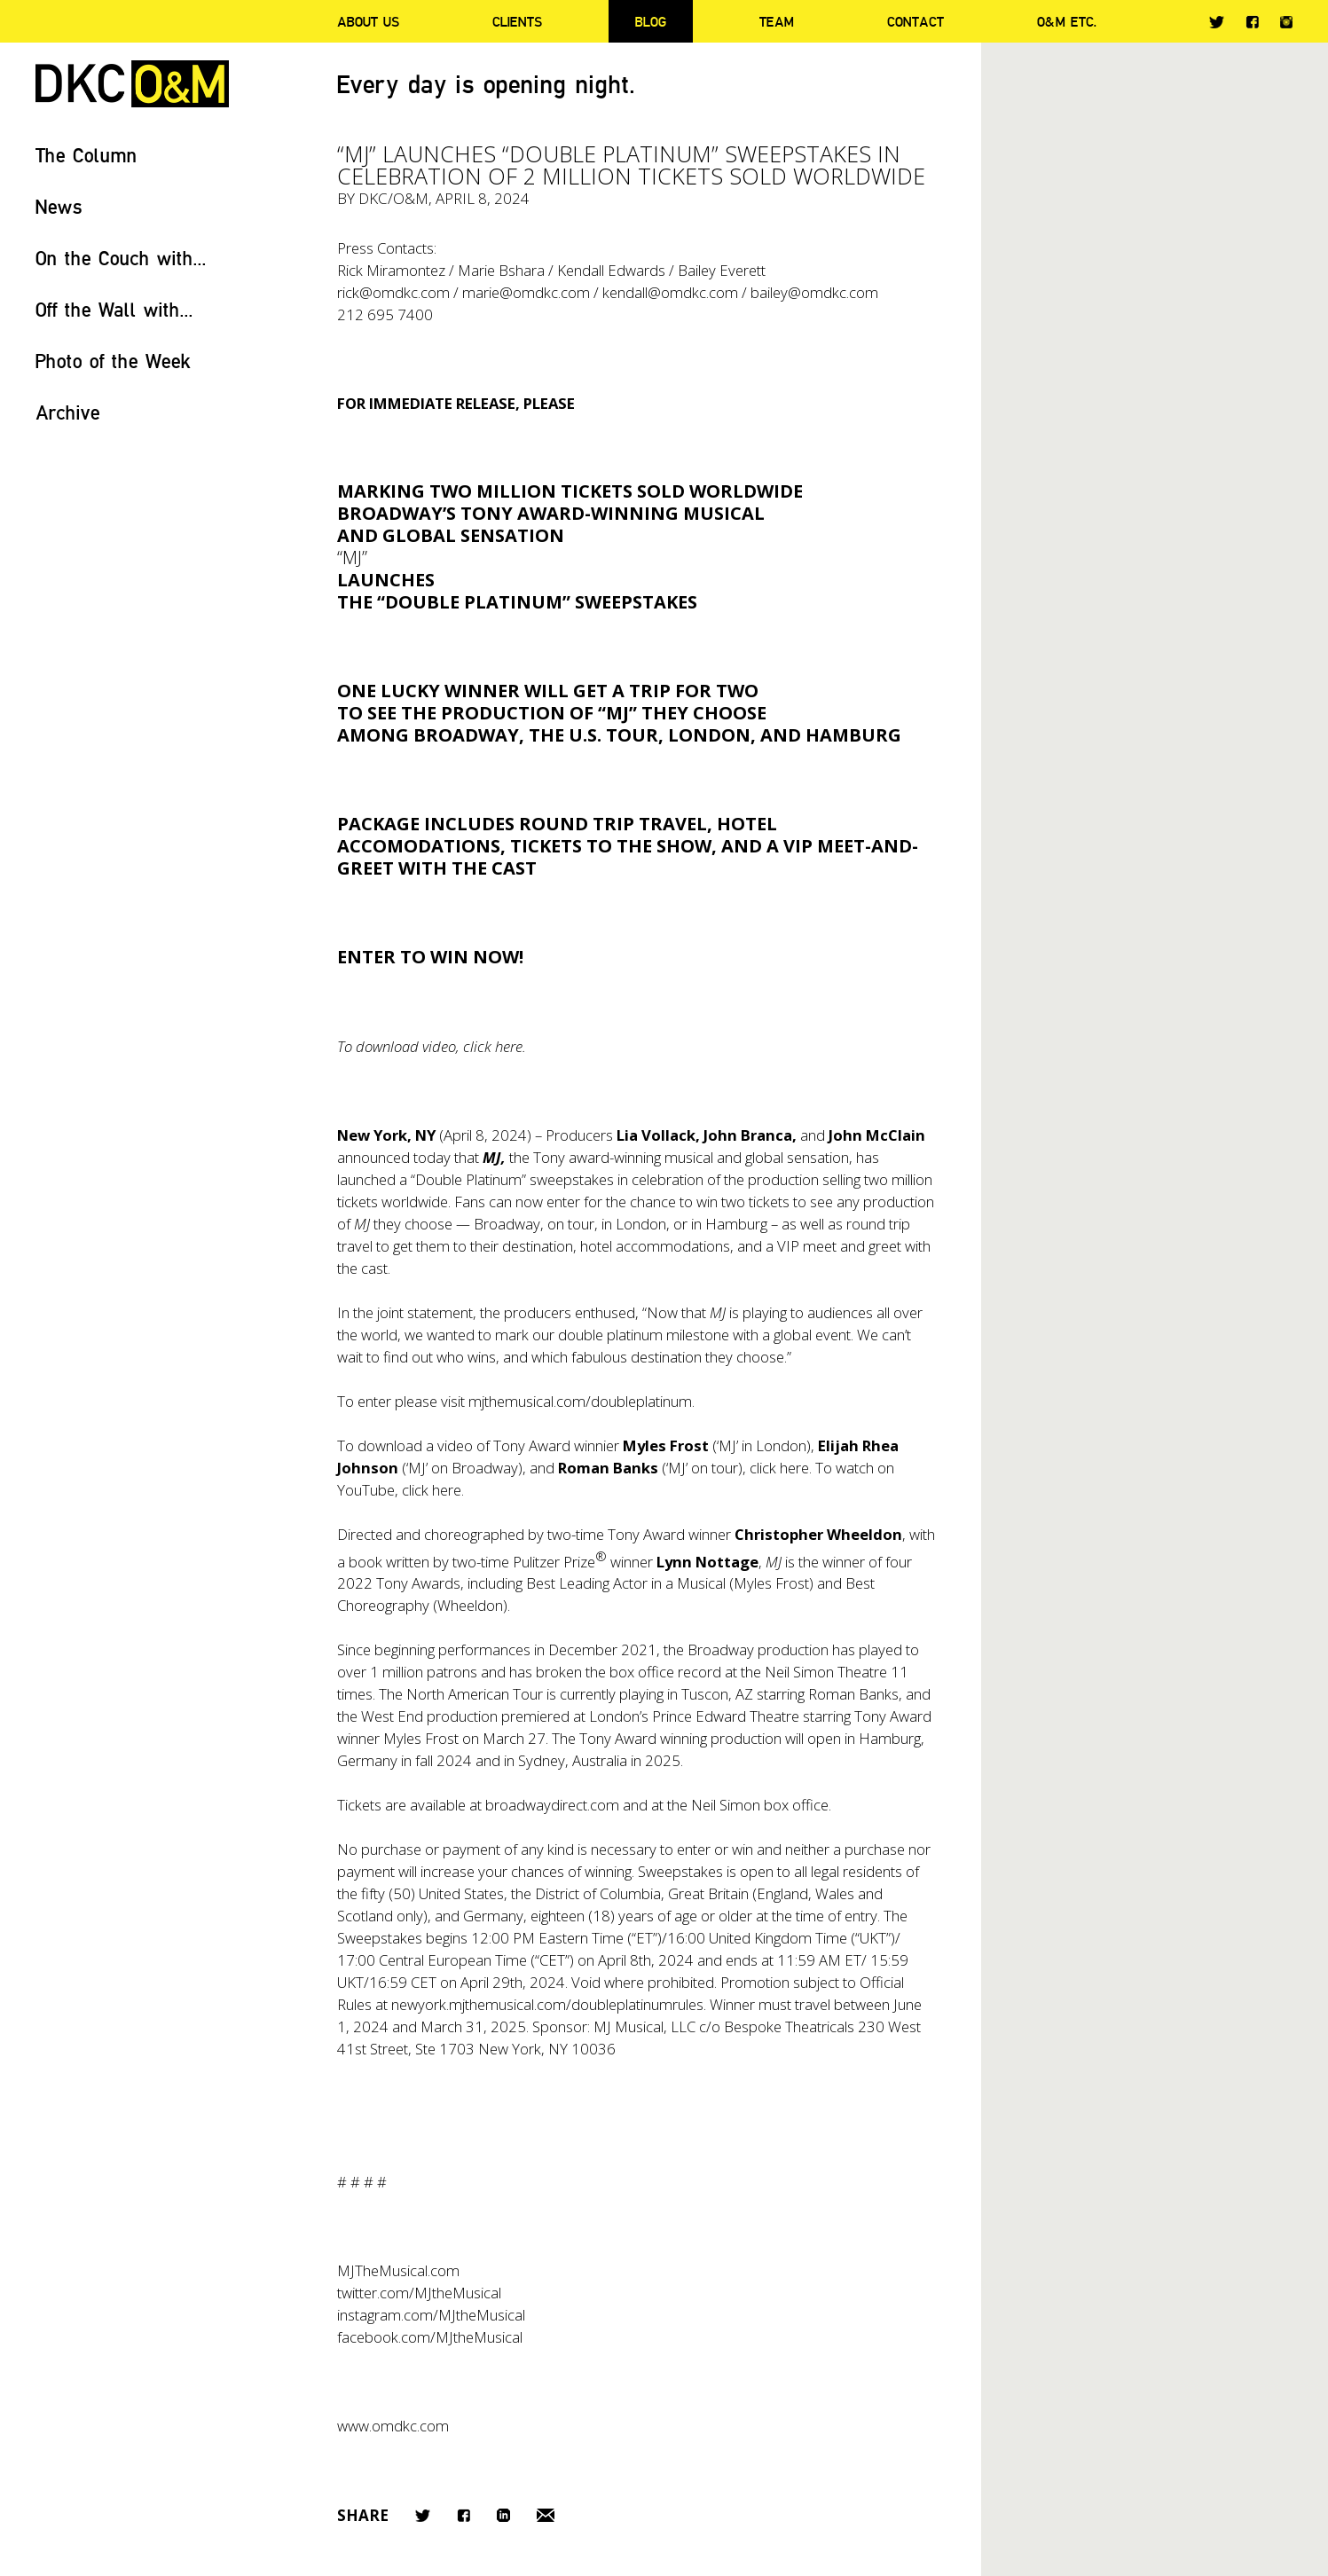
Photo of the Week (113, 361)
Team (776, 21)
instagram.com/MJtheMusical (431, 2315)
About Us (368, 21)
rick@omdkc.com (393, 292)
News (59, 206)
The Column (86, 155)
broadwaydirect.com (552, 1805)
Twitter (1216, 22)
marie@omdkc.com (526, 292)
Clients (517, 21)
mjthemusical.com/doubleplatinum (580, 1401)
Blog (650, 21)
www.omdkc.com (393, 2425)
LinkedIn (503, 2515)
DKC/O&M (132, 83)
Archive (67, 412)
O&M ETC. (1067, 21)
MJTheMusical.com (398, 2270)
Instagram (1286, 22)
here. (796, 1467)
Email (545, 2515)
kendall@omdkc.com (670, 292)
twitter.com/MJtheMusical (419, 2292)
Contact (915, 21)
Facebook (1252, 21)
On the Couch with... (121, 258)
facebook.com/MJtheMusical (430, 2337)
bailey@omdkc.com (814, 292)
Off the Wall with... (114, 309)
